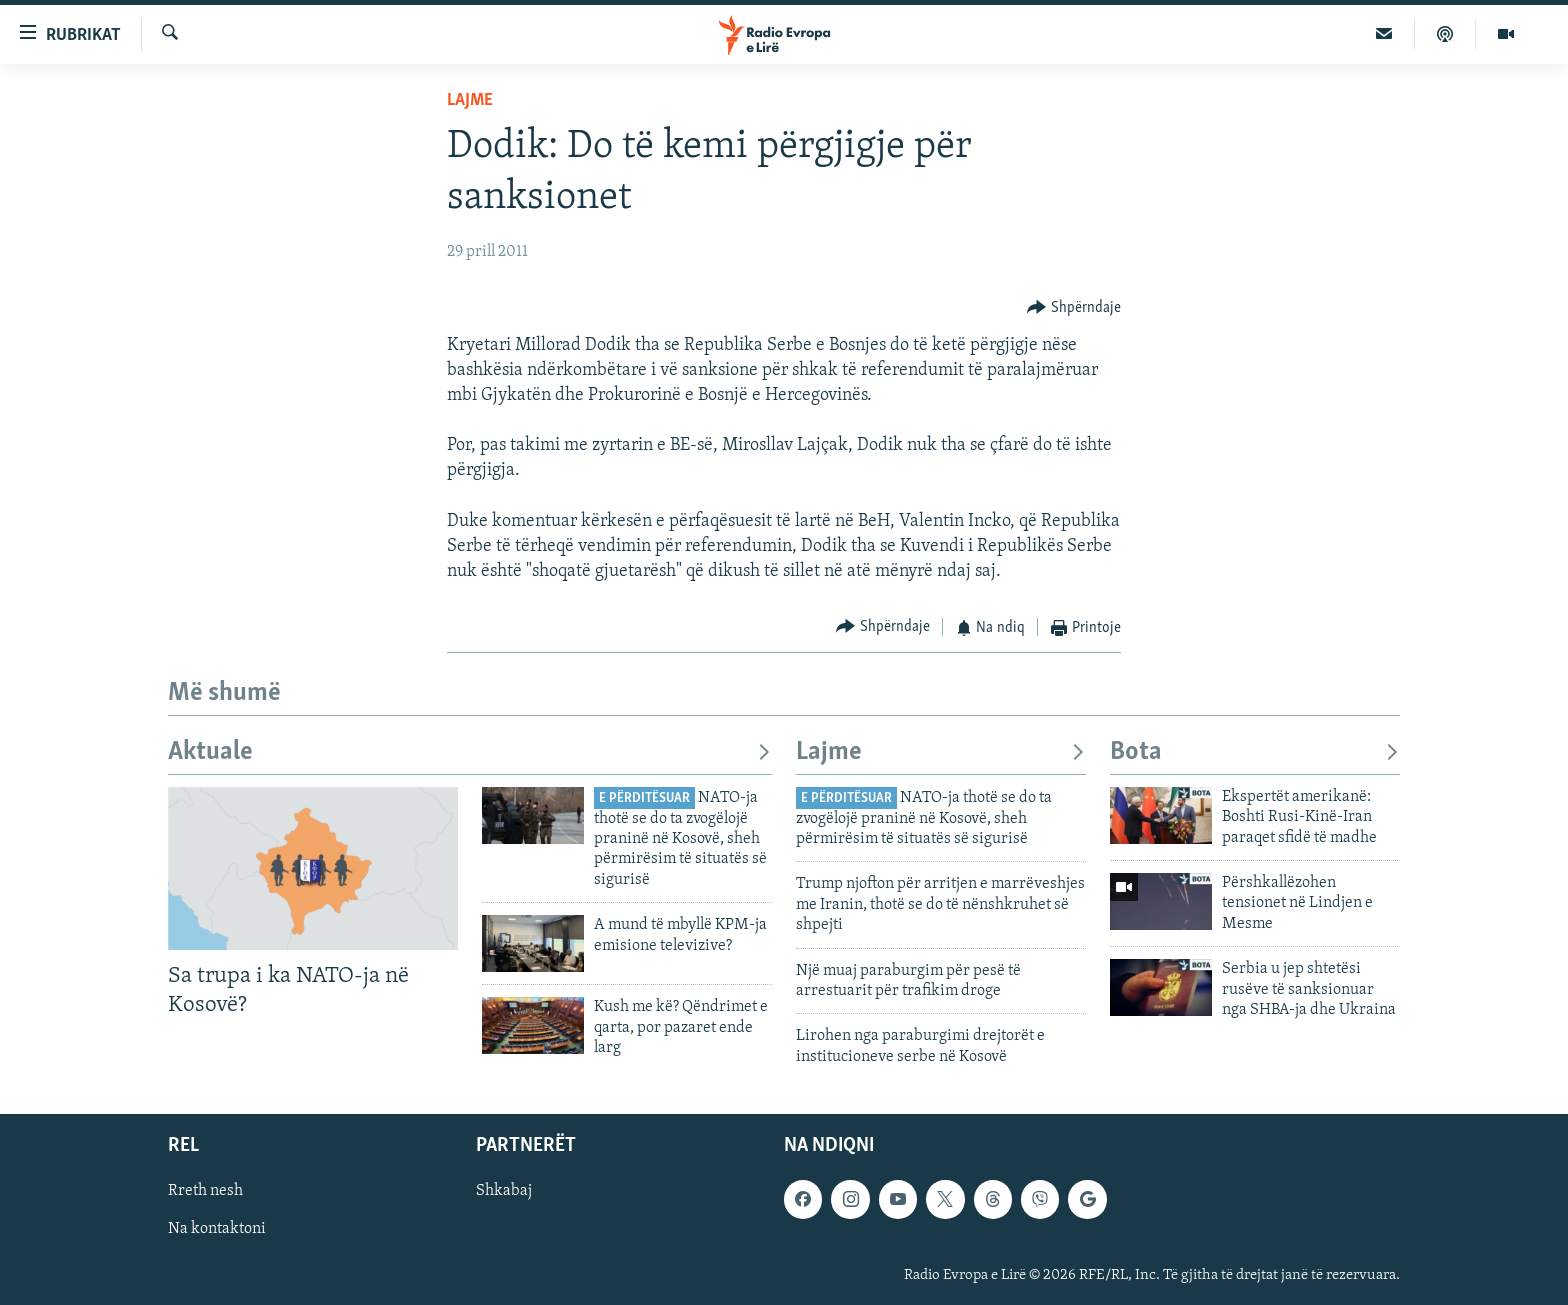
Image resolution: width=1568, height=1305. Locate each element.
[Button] (1074, 307)
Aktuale (470, 752)
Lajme (470, 100)
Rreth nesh (205, 1191)
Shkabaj (504, 1191)
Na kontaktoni (217, 1229)
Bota (1255, 752)
